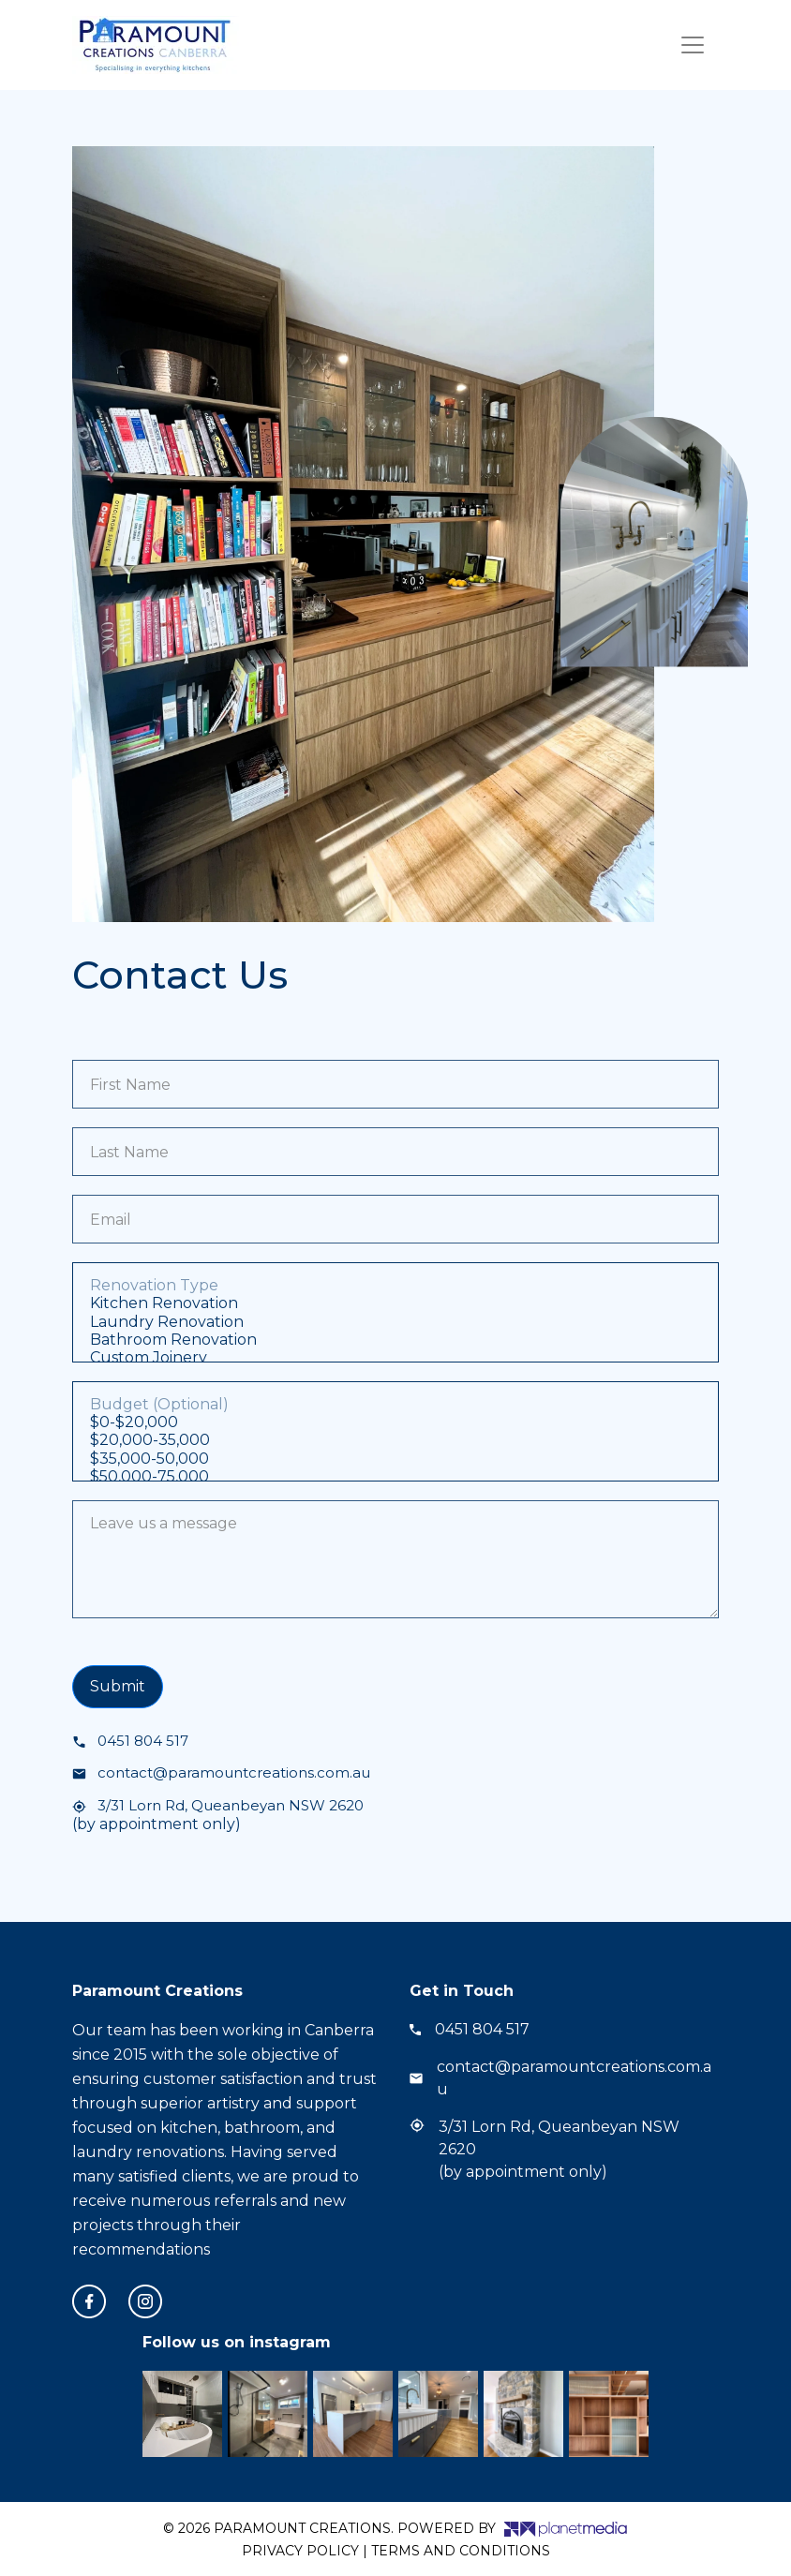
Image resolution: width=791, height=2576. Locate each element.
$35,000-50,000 (395, 1458)
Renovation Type (395, 1285)
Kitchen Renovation (395, 1303)
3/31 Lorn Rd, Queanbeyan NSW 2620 (218, 1805)
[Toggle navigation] (692, 45)
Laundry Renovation (395, 1322)
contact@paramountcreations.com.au (221, 1772)
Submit (117, 1686)
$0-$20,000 (395, 1422)
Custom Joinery (395, 1357)
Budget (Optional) (395, 1404)
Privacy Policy (300, 2550)
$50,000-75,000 (395, 1476)
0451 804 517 (130, 1741)
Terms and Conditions (460, 2550)
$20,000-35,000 (395, 1440)
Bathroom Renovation (395, 1339)
